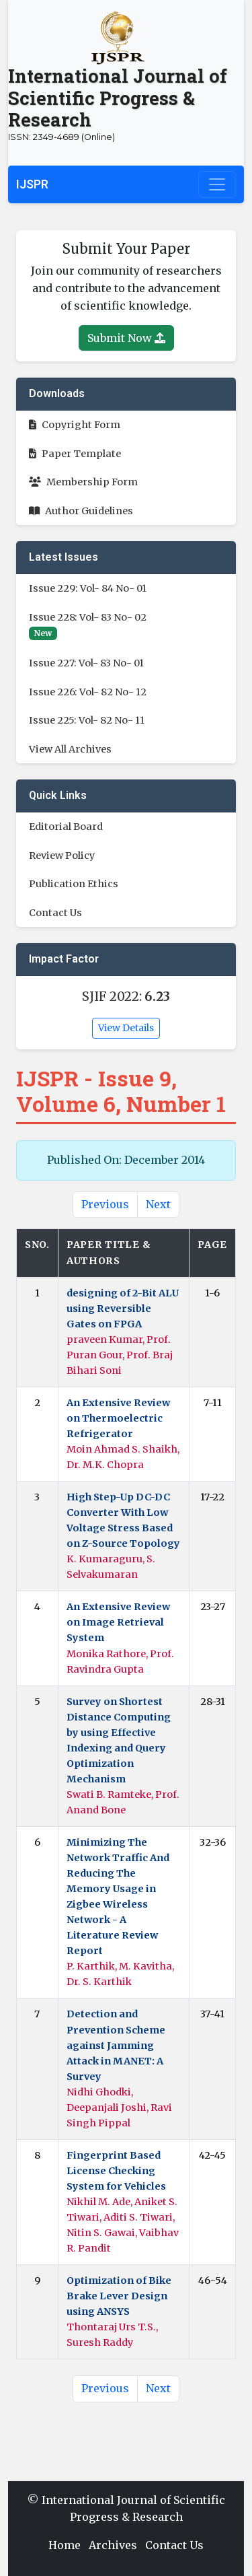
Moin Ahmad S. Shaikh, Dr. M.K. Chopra (123, 1457)
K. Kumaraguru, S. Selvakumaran (111, 1566)
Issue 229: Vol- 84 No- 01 (87, 588)
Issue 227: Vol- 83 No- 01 (86, 663)
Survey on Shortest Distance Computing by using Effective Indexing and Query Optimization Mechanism (119, 1740)
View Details (126, 1028)
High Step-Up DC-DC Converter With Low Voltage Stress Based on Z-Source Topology (123, 1520)
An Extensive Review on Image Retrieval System (118, 1622)
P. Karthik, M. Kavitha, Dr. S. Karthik (120, 1974)
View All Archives (70, 749)
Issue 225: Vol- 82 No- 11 (86, 720)
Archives (113, 2545)
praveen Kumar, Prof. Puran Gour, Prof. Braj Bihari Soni (120, 1355)
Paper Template (75, 454)
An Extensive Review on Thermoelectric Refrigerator (118, 1418)
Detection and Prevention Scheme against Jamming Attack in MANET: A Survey (116, 2045)
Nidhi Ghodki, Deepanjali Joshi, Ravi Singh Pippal (119, 2107)
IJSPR (32, 184)
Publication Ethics (73, 884)
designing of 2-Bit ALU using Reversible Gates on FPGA (123, 1308)
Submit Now (126, 338)
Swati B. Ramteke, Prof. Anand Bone (123, 1802)
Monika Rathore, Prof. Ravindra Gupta (120, 1661)
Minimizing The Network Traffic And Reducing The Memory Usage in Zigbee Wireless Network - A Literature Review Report (118, 1896)
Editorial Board (66, 827)
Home (64, 2545)
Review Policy (62, 855)
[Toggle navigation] (217, 184)
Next (158, 1204)
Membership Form (83, 482)
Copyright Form (74, 425)
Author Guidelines (81, 511)
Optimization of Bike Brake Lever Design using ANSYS (119, 2296)
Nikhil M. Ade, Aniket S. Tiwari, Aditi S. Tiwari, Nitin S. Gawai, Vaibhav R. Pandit (123, 2225)
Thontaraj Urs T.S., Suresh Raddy (112, 2334)
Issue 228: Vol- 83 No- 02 (87, 617)
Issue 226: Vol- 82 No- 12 (87, 692)
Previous (105, 1204)
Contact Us (55, 913)
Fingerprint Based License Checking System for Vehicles (116, 2170)
